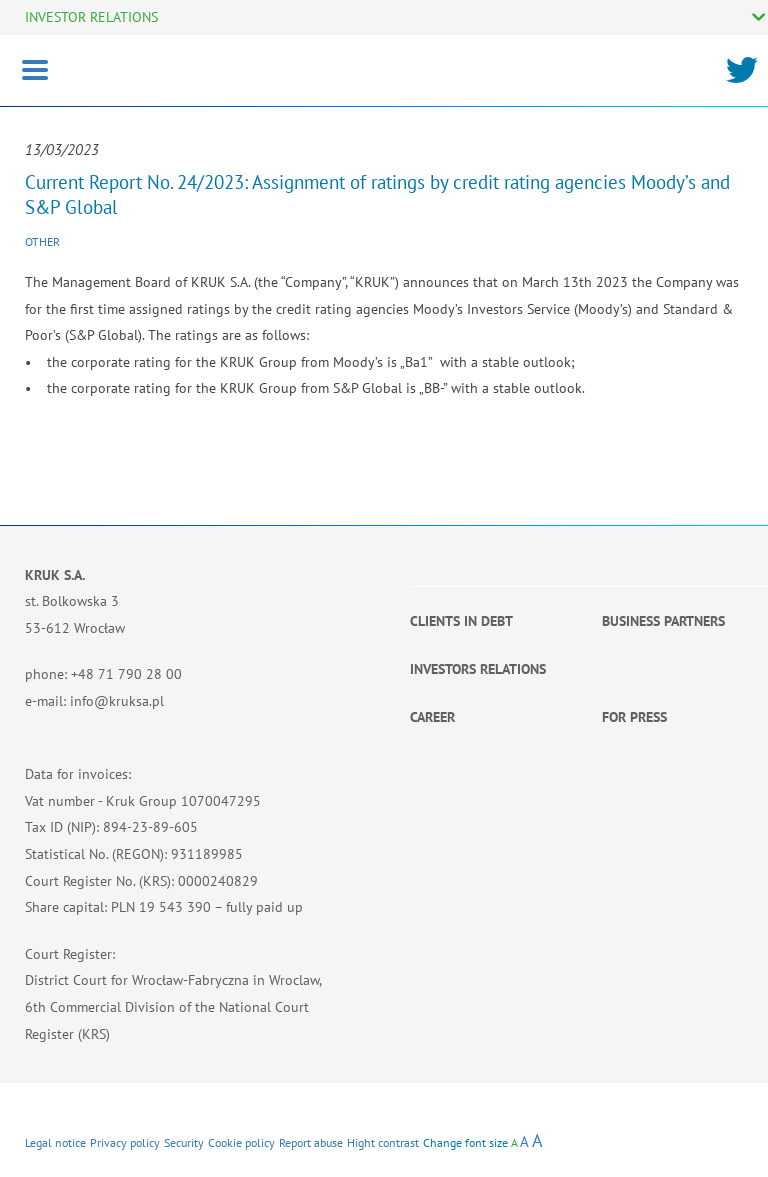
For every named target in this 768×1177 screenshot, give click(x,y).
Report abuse (311, 1142)
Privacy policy (125, 1142)
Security (184, 1142)
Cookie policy (241, 1142)
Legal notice (55, 1142)
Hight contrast (383, 1142)
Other (42, 241)
